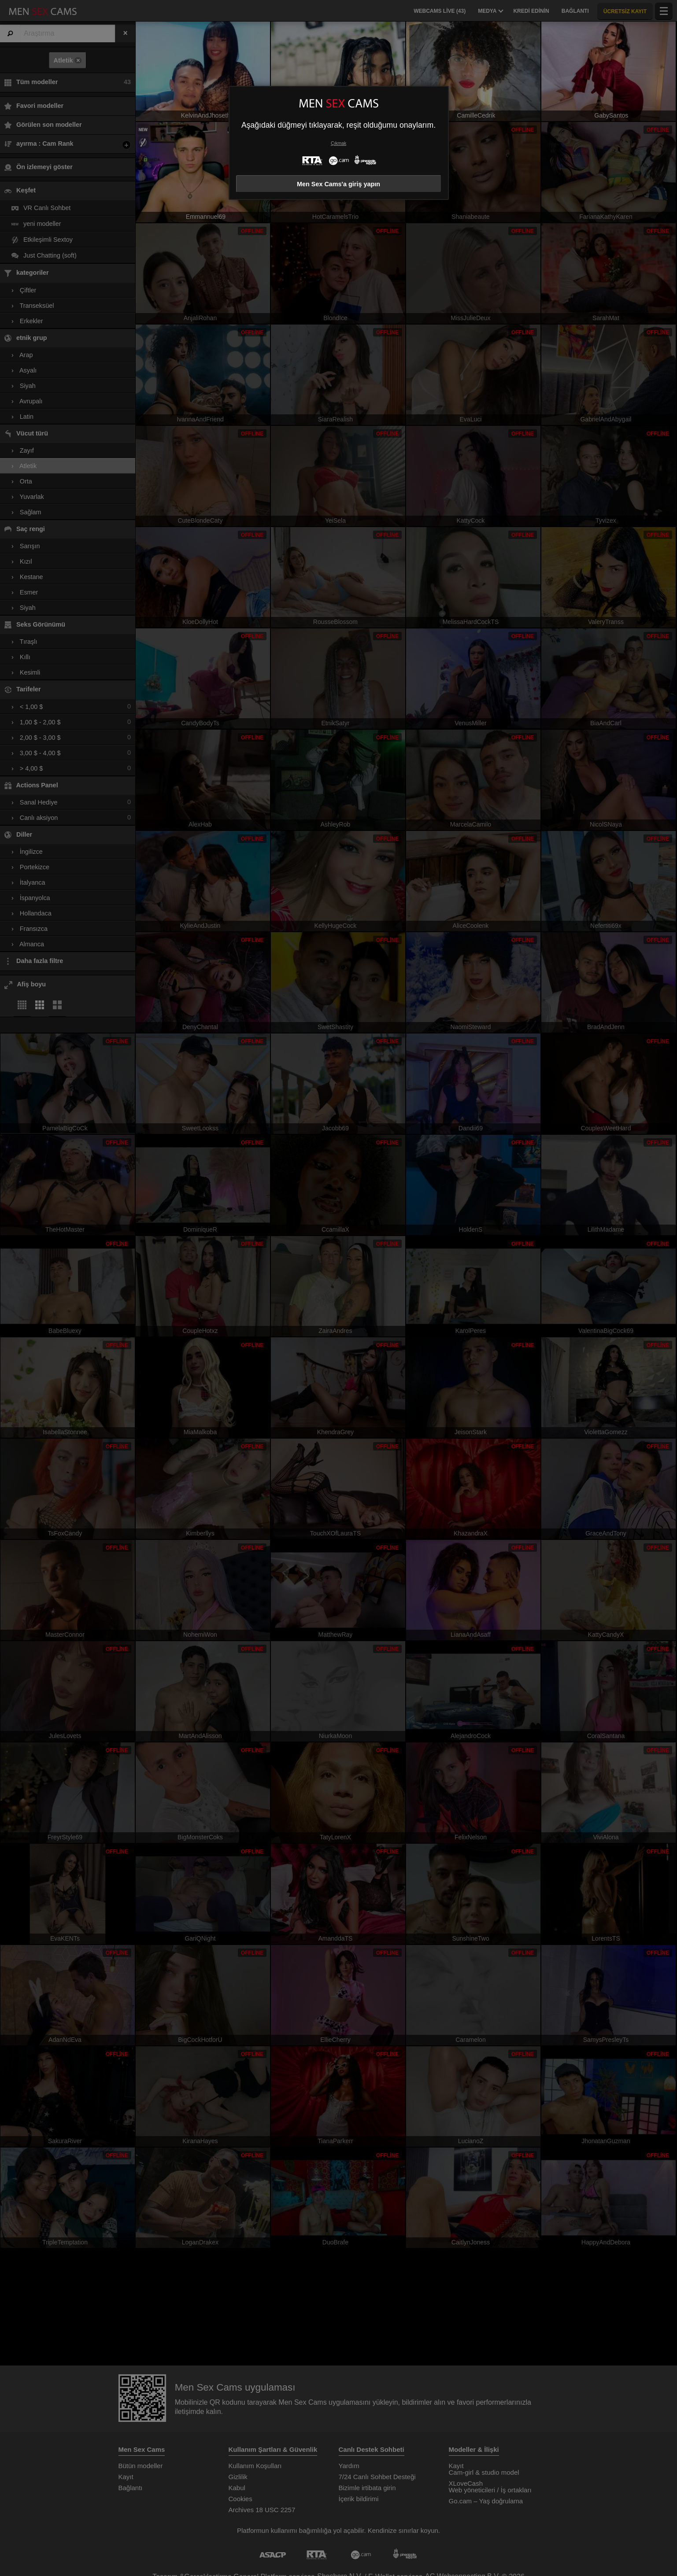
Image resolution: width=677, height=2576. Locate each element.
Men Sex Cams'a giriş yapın (338, 184)
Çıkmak (338, 143)
